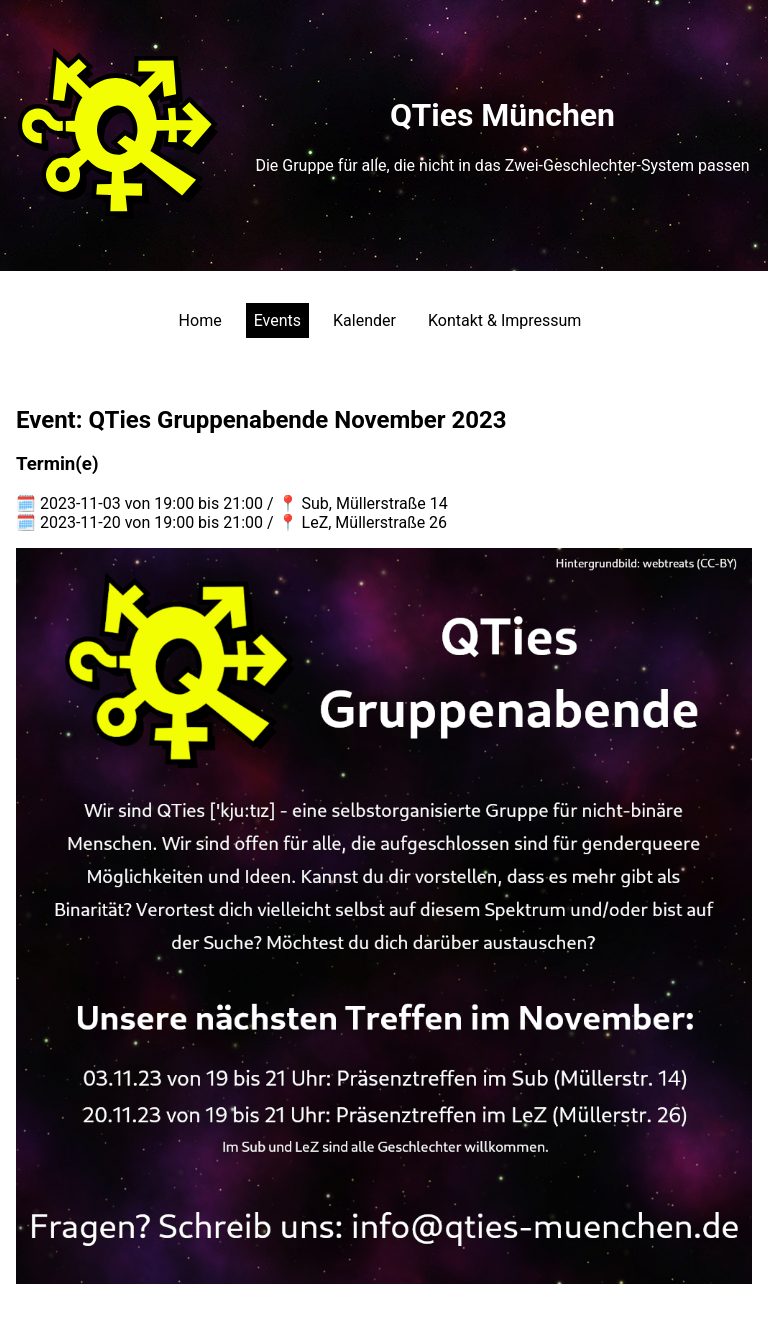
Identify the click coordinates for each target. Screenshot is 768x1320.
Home (200, 320)
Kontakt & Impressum (504, 320)
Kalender (364, 320)
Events (277, 320)
